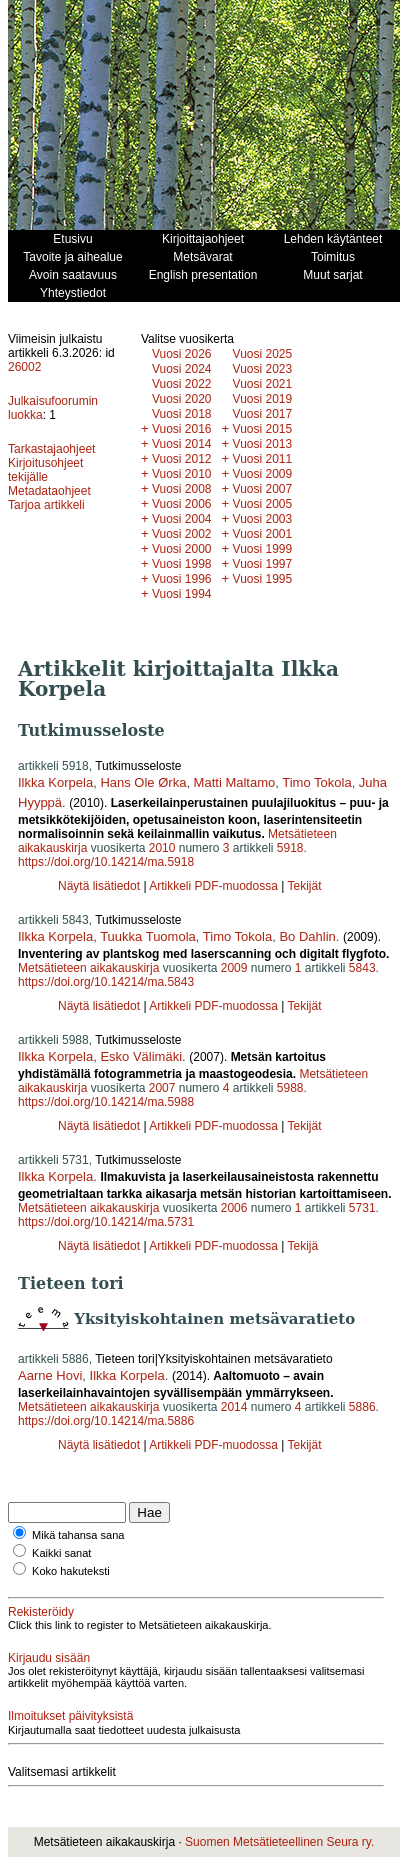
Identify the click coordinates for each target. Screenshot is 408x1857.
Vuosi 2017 (263, 414)
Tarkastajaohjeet (51, 449)
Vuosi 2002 (182, 534)
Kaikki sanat (61, 1553)
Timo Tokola (316, 782)
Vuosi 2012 (182, 459)
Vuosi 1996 (182, 579)
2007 (162, 1088)
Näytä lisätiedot (100, 886)
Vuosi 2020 (182, 399)
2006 (234, 1208)
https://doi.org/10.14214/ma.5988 (106, 1102)
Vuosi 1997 (263, 564)
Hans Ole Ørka (143, 782)
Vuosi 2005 (263, 504)
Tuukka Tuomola (148, 936)
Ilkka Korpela (55, 782)
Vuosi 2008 (182, 489)
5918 (290, 848)
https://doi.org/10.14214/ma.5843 (106, 982)
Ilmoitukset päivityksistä (70, 1716)
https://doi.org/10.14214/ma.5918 (106, 862)
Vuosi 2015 (263, 429)
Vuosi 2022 (182, 384)
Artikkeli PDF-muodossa (213, 886)
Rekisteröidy (41, 1612)
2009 (234, 968)
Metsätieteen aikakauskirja (88, 968)
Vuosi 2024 (182, 369)
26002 (24, 367)
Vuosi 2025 (263, 354)
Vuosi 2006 (182, 504)
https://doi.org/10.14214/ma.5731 (106, 1222)
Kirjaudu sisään (49, 1658)
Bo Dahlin (307, 936)
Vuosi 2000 (182, 549)
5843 (362, 968)
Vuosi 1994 (182, 594)
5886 (362, 1407)
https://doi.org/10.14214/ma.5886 (106, 1421)
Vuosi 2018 (182, 414)
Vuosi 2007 (263, 489)
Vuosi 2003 (263, 519)
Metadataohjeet (49, 491)
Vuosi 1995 (263, 579)
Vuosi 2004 (182, 519)
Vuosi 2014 (182, 444)
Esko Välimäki (141, 1056)
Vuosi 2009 (263, 474)
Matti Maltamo (235, 782)
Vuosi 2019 (263, 399)
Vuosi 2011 (263, 459)
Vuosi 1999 (263, 549)
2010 (162, 848)
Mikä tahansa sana (78, 1535)
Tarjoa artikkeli (46, 505)
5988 (290, 1088)
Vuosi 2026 (182, 354)
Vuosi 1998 (182, 564)
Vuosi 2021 (263, 384)
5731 (362, 1208)
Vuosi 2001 (263, 534)
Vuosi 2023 (263, 369)
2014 (234, 1407)
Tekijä (302, 1246)
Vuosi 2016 (182, 429)
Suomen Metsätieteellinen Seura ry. (279, 1842)
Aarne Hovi (50, 1375)
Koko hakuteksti (71, 1571)
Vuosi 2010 (182, 474)
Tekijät (304, 886)
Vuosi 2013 (263, 444)
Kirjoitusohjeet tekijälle (45, 470)
